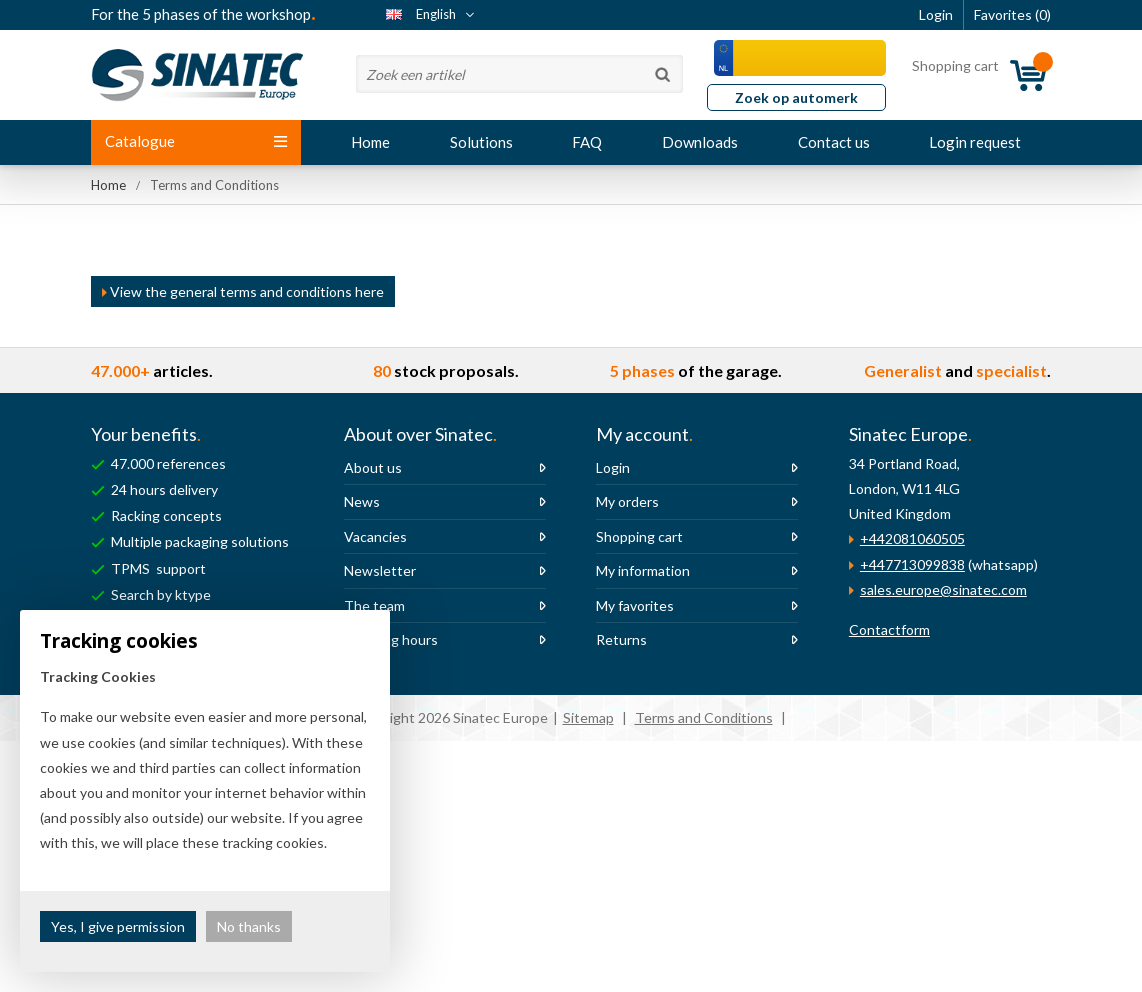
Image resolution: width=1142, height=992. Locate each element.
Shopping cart (639, 536)
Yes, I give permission (118, 926)
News (362, 501)
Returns (621, 639)
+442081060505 (912, 538)
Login (613, 467)
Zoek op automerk (796, 97)
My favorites (635, 605)
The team (374, 605)
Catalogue (196, 141)
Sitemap (588, 717)
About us (373, 467)
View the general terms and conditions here (243, 291)
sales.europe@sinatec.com (943, 589)
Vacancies (375, 536)
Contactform (889, 629)
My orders (627, 501)
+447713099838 (912, 564)
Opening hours (391, 639)
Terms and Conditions (704, 717)
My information (643, 570)
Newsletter (380, 570)
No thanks (249, 926)
